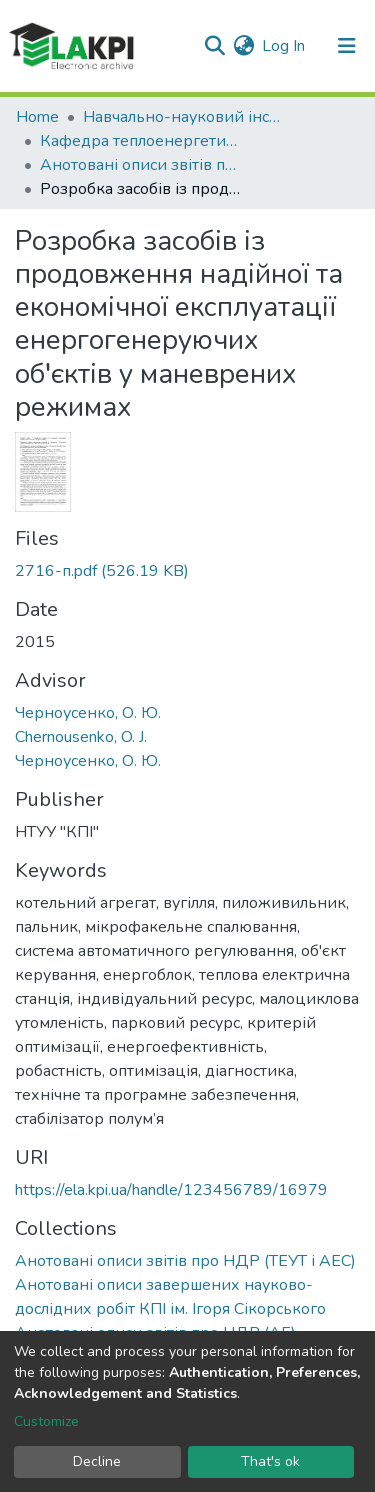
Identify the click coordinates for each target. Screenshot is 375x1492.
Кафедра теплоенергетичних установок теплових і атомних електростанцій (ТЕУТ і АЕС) (140, 141)
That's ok (270, 1461)
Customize (46, 1421)
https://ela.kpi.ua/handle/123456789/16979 (171, 1190)
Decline (97, 1461)
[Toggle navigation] (347, 46)
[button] (243, 46)
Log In (284, 46)
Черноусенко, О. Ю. (88, 713)
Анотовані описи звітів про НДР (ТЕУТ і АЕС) (140, 165)
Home (37, 117)
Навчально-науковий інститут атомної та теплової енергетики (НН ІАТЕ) (183, 117)
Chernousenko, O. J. (81, 737)
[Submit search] (214, 46)
